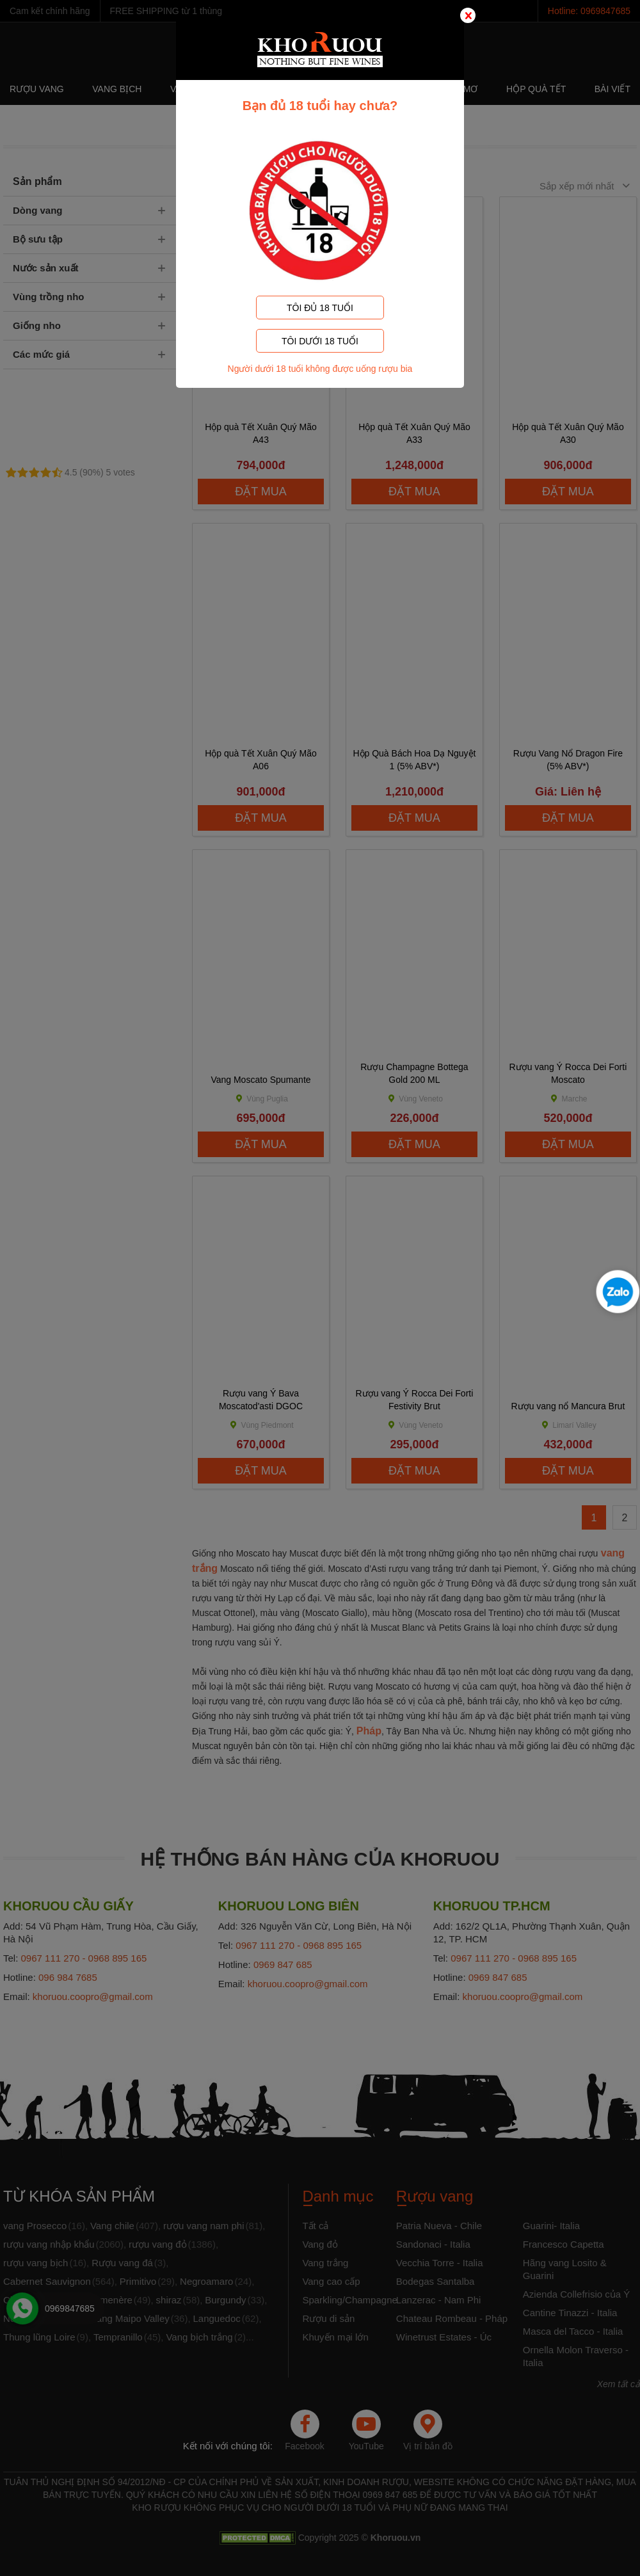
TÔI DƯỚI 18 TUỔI (320, 341)
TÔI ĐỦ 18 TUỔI (320, 308)
